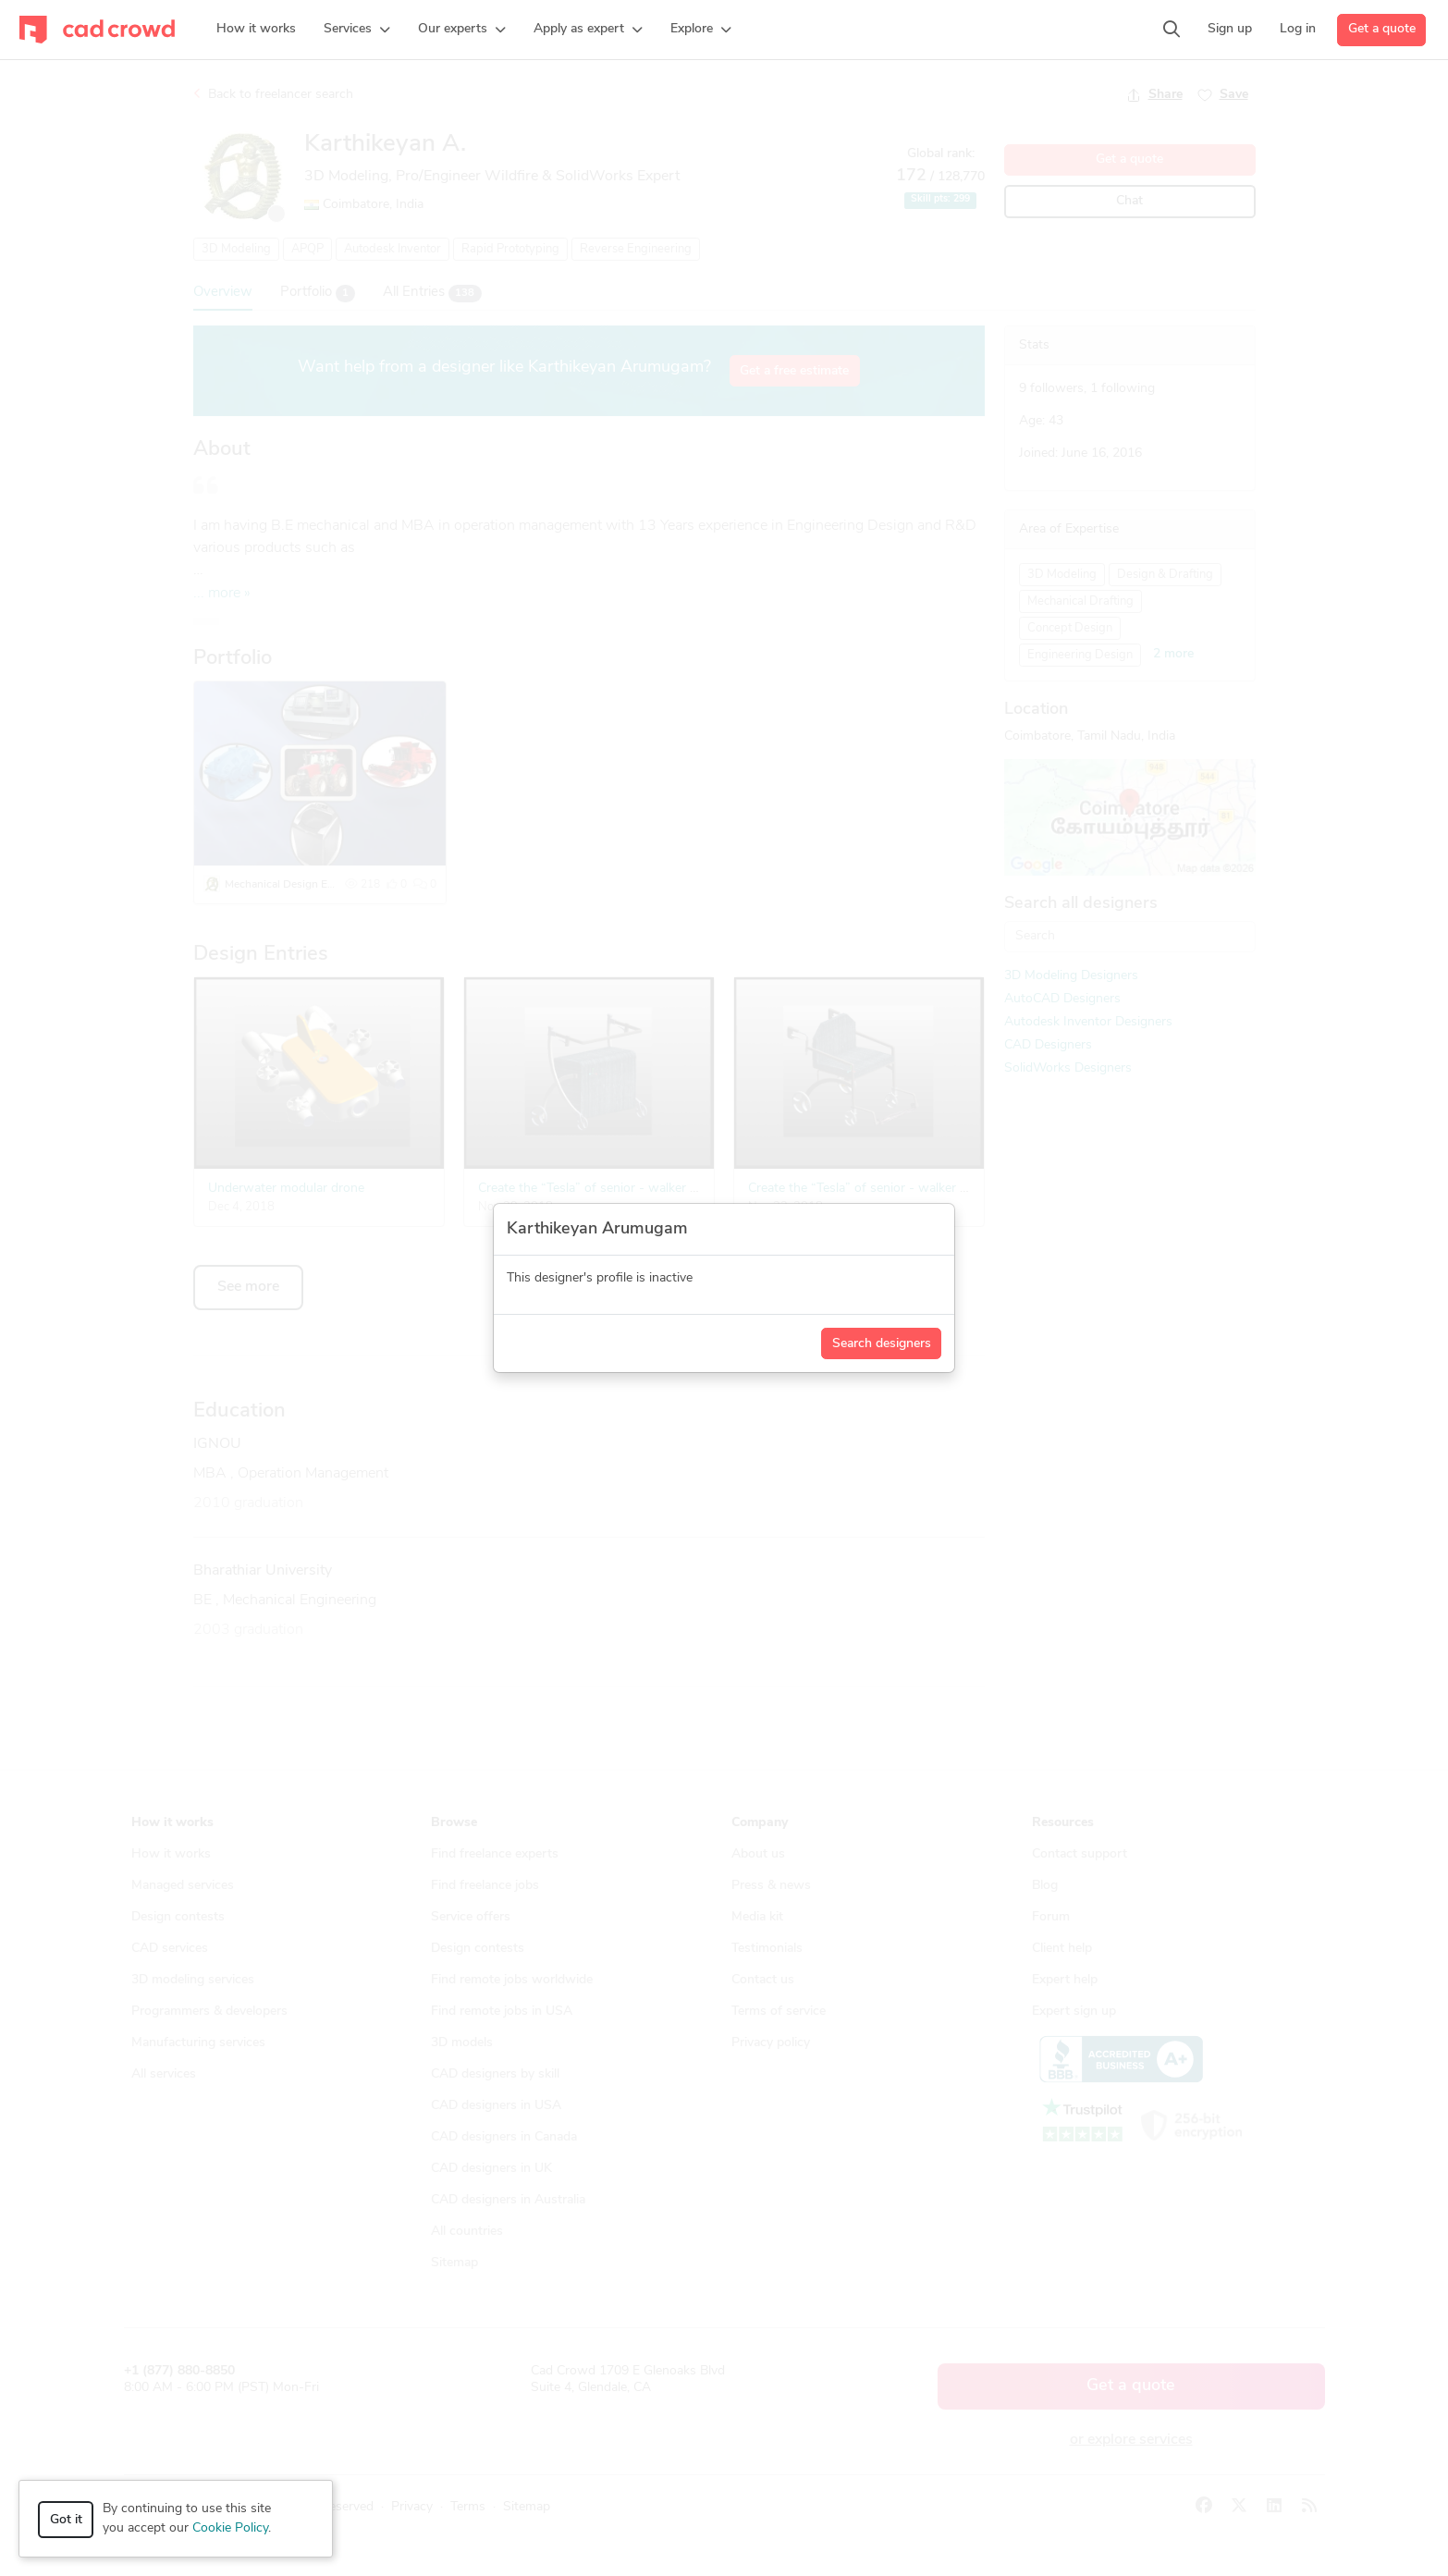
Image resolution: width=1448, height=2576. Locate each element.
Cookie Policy (230, 2528)
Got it (66, 2520)
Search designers (881, 1344)
